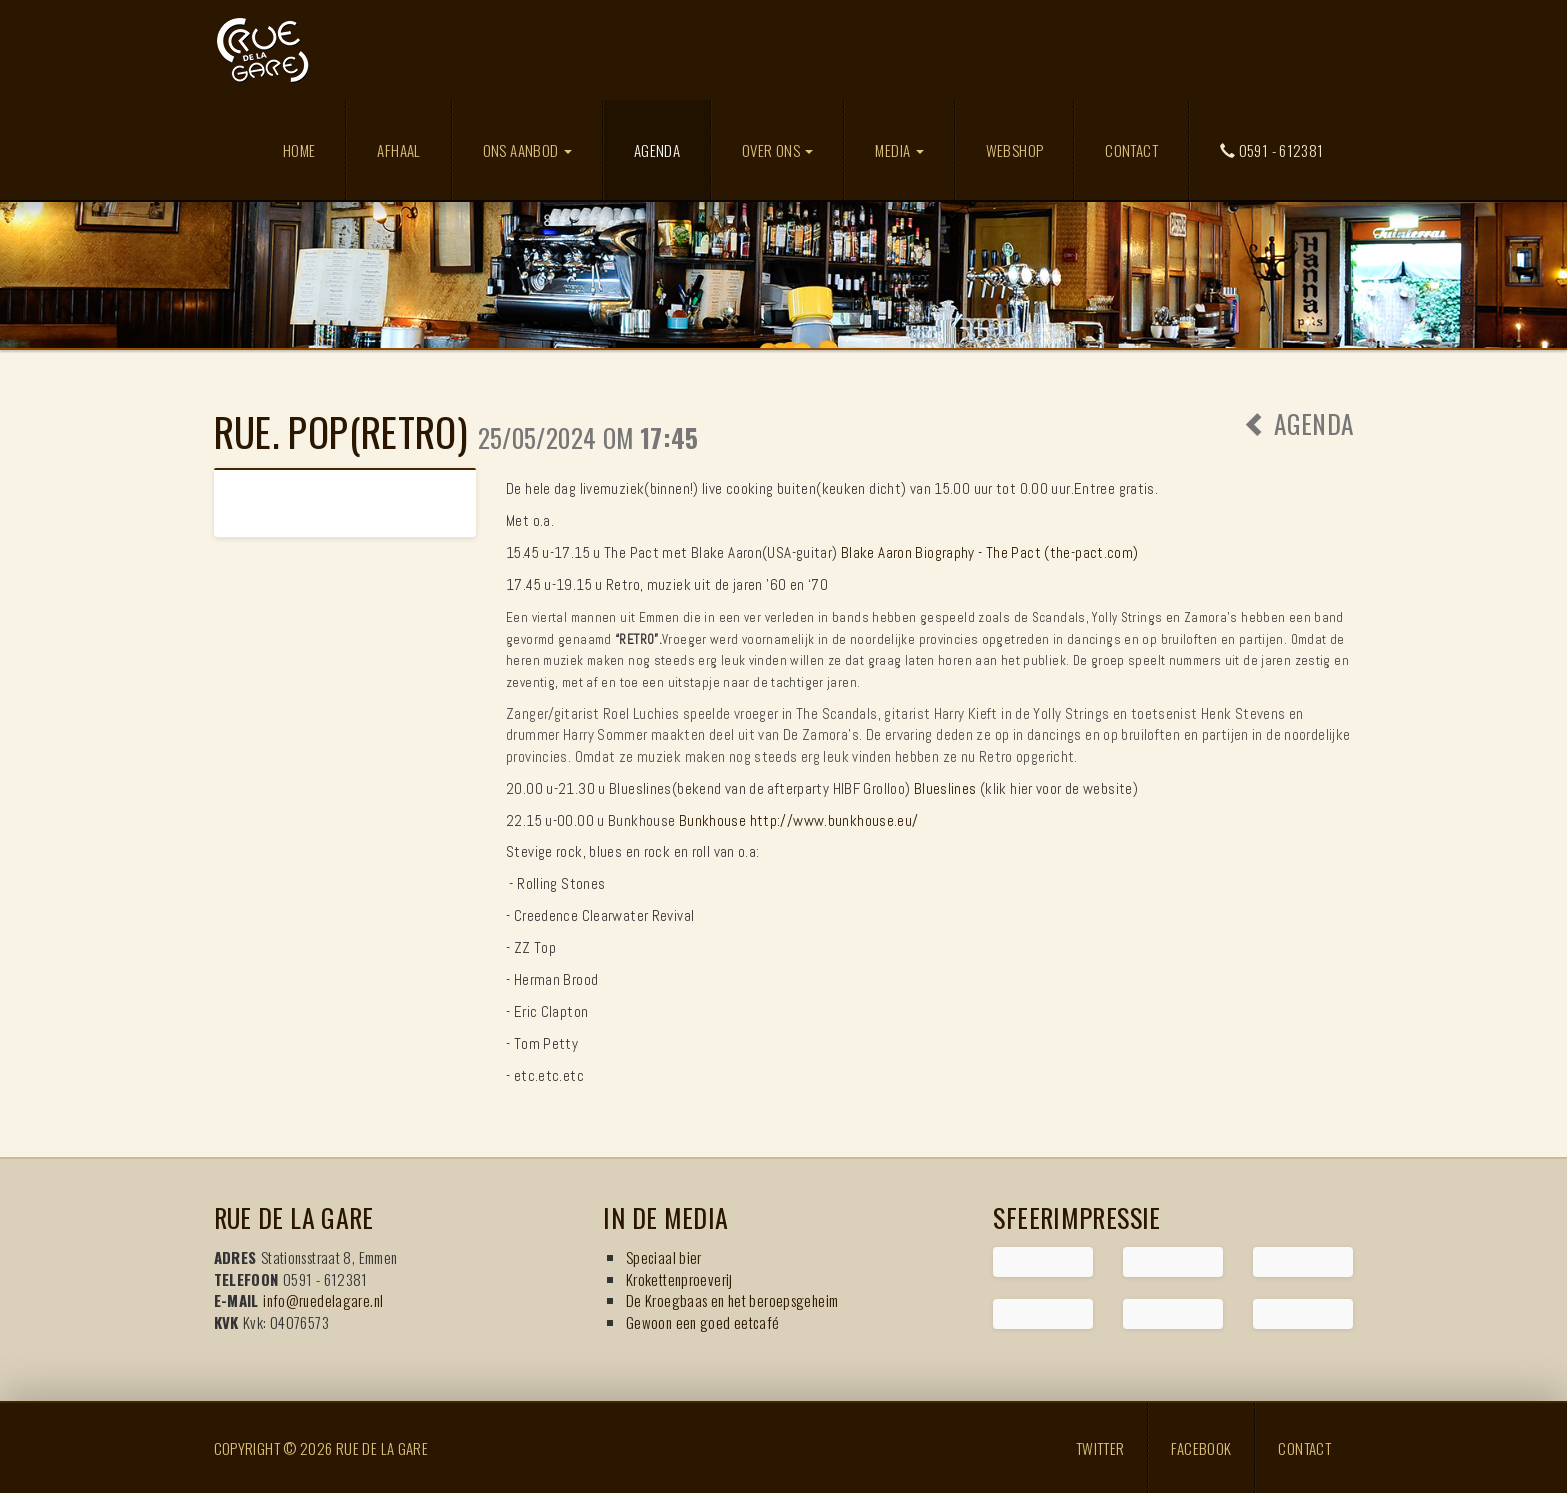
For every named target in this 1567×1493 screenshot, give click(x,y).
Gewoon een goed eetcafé (703, 1322)
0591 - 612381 (1272, 150)
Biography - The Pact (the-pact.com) (1026, 552)
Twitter (1100, 1448)
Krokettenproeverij (679, 1279)
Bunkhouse (712, 820)
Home (299, 150)
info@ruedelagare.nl (323, 1300)
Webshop (1015, 150)
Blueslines (945, 788)
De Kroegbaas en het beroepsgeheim (732, 1300)
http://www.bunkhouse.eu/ (834, 820)
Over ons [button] (777, 150)
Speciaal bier (664, 1257)
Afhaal (398, 150)
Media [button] (899, 150)
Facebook (1201, 1448)
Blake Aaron (876, 552)
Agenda (672, 149)
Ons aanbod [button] (527, 150)
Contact (1131, 150)
